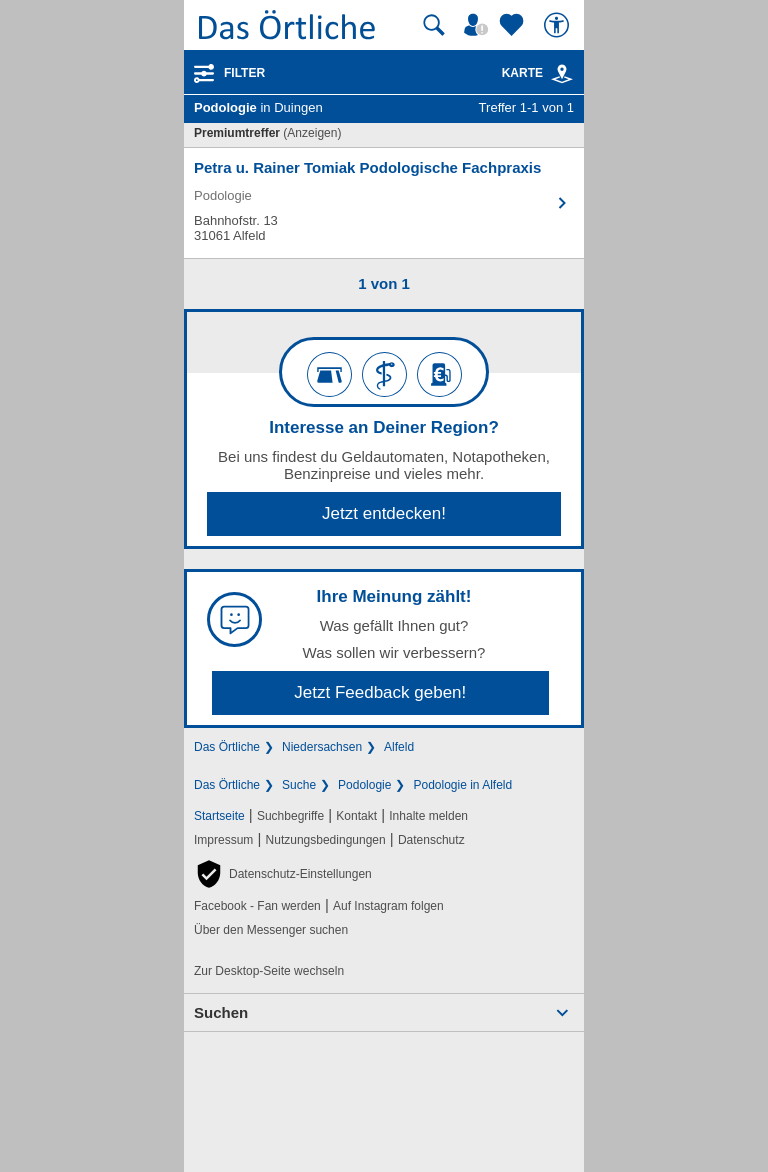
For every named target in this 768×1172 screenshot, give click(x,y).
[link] (562, 74)
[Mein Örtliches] (479, 25)
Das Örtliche (227, 747)
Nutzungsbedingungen (326, 840)
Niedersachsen (322, 747)
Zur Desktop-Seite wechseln (269, 971)
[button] (283, 874)
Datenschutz (431, 840)
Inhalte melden (428, 816)
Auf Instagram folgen (388, 906)
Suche (299, 785)
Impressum (223, 840)
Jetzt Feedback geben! (380, 692)
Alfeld (399, 747)
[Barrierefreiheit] (559, 25)
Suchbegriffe (290, 816)
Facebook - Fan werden (257, 906)
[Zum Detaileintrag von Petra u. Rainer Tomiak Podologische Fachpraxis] (384, 203)
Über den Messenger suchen (271, 930)
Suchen (221, 1012)
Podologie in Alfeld (462, 785)
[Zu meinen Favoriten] (514, 25)
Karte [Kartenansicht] (538, 73)
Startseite (219, 816)
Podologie (364, 785)
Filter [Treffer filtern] (244, 73)
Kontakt (356, 816)
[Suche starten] (434, 25)
